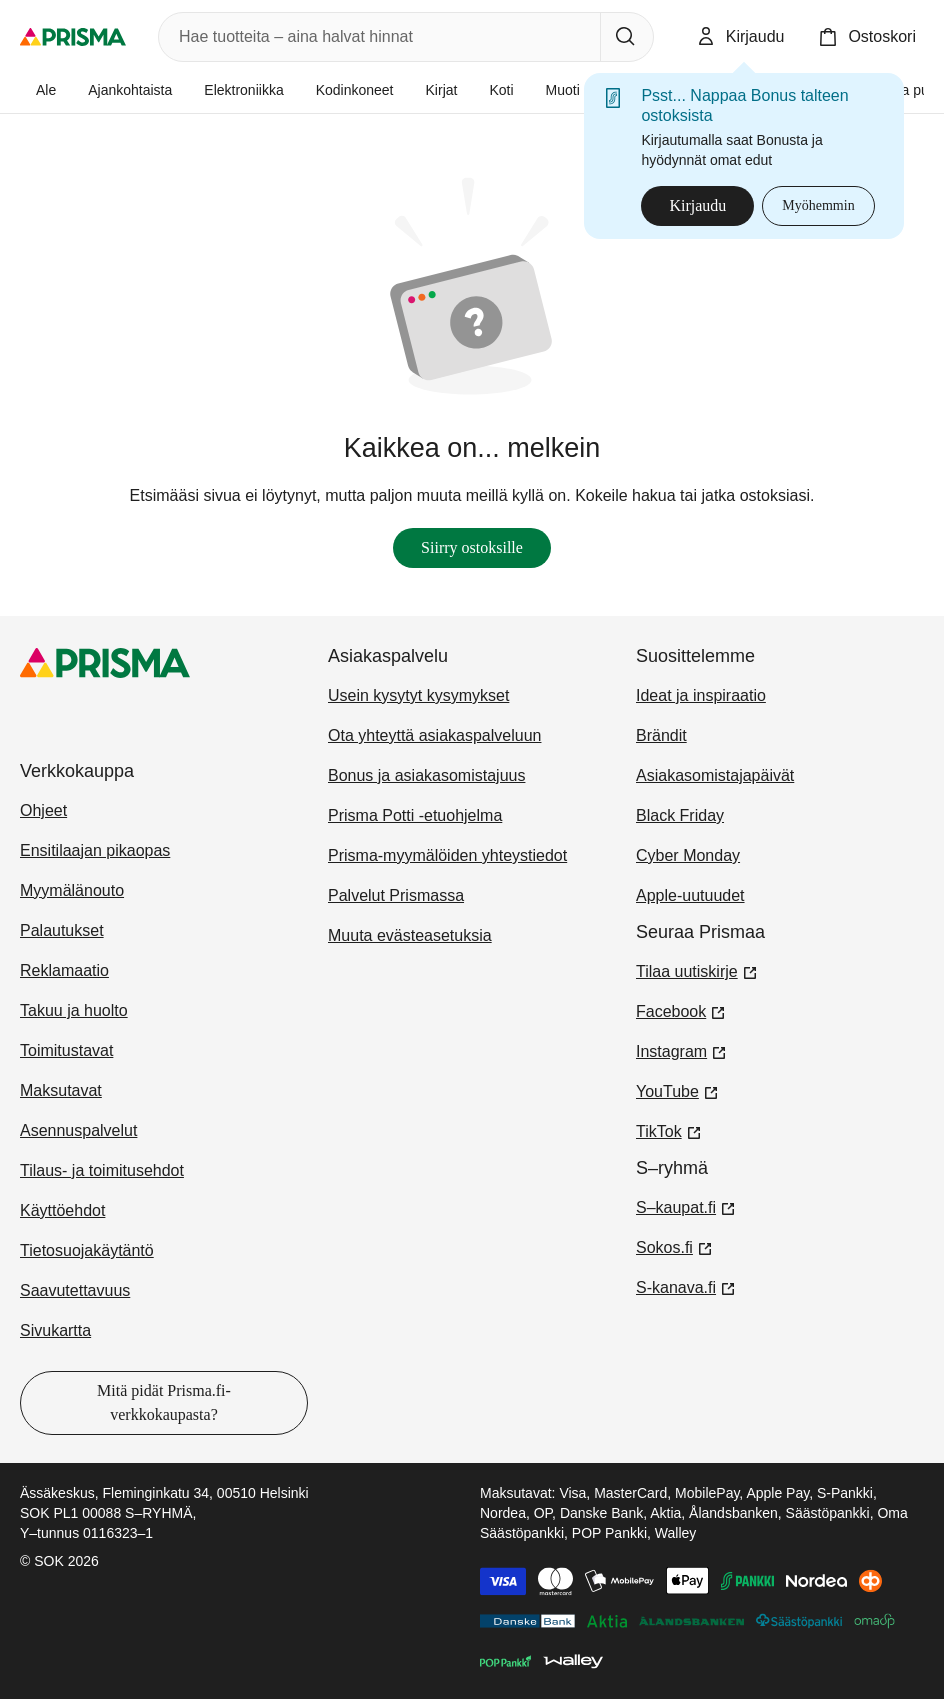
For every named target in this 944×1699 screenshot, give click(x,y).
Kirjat (442, 90)
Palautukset (62, 930)
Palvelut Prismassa (396, 895)
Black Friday (680, 815)
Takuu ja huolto (74, 1010)
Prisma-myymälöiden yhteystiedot (447, 855)
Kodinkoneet (355, 90)
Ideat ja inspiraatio (701, 695)
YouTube (677, 1090)
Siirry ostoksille (472, 547)
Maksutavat (61, 1090)
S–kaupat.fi (686, 1206)
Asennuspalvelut (78, 1130)
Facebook (681, 1010)
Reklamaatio (64, 970)
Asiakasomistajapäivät (715, 775)
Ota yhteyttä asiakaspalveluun (434, 735)
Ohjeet (43, 810)
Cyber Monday (688, 855)
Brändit (661, 735)
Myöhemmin (818, 205)
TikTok (669, 1130)
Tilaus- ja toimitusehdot (102, 1170)
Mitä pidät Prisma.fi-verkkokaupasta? (164, 1402)
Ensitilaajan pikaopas (95, 850)
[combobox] (375, 37)
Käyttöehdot (62, 1210)
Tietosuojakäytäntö (87, 1250)
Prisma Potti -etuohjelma (415, 815)
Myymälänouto (72, 890)
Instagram (681, 1050)
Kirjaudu (697, 205)
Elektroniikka (243, 90)
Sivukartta (55, 1330)
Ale (46, 90)
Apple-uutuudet (690, 895)
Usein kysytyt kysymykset (418, 695)
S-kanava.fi (686, 1286)
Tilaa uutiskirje (697, 970)
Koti (501, 90)
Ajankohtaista (130, 90)
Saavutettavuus (75, 1290)
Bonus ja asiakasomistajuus (426, 775)
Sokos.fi (674, 1246)
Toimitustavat (66, 1050)
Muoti (563, 90)
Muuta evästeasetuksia (410, 935)
